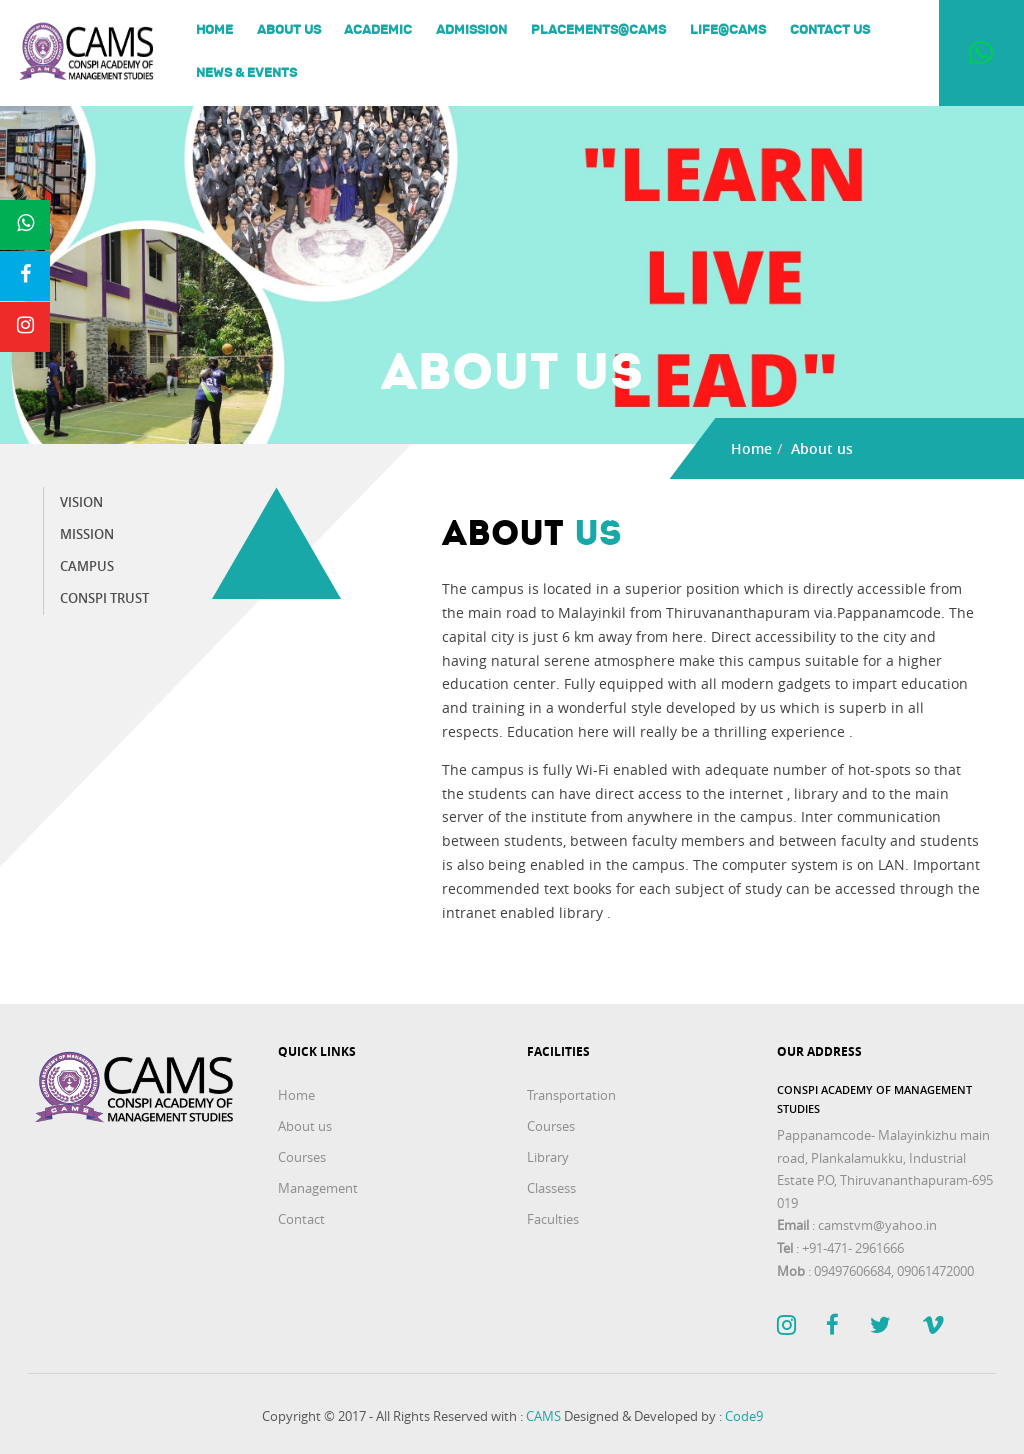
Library (548, 1157)
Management (318, 1188)
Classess (551, 1188)
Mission (87, 534)
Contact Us (830, 31)
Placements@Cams (598, 31)
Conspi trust (104, 598)
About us (289, 31)
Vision (81, 502)
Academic (378, 31)
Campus (87, 566)
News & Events (246, 73)
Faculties (553, 1219)
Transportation (571, 1095)
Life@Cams (728, 31)
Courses (302, 1157)
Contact (301, 1219)
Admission (471, 31)
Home (214, 31)
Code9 (744, 1416)
